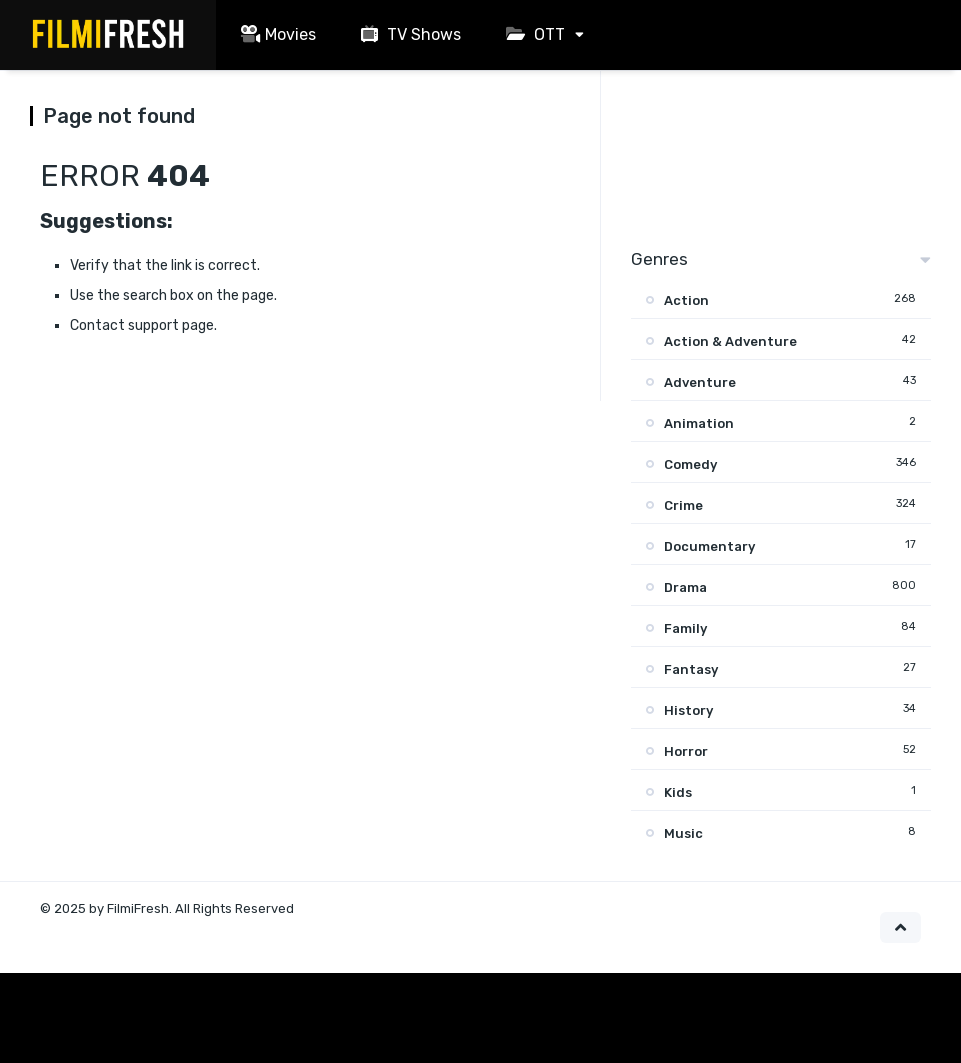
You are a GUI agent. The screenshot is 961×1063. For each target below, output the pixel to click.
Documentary (709, 546)
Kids (678, 792)
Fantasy (691, 669)
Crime (683, 505)
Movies (276, 34)
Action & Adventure (730, 341)
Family (685, 628)
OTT (533, 34)
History (688, 710)
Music (683, 833)
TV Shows (408, 34)
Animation (699, 423)
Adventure (700, 382)
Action (686, 300)
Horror (686, 751)
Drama (685, 587)
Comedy (690, 464)
